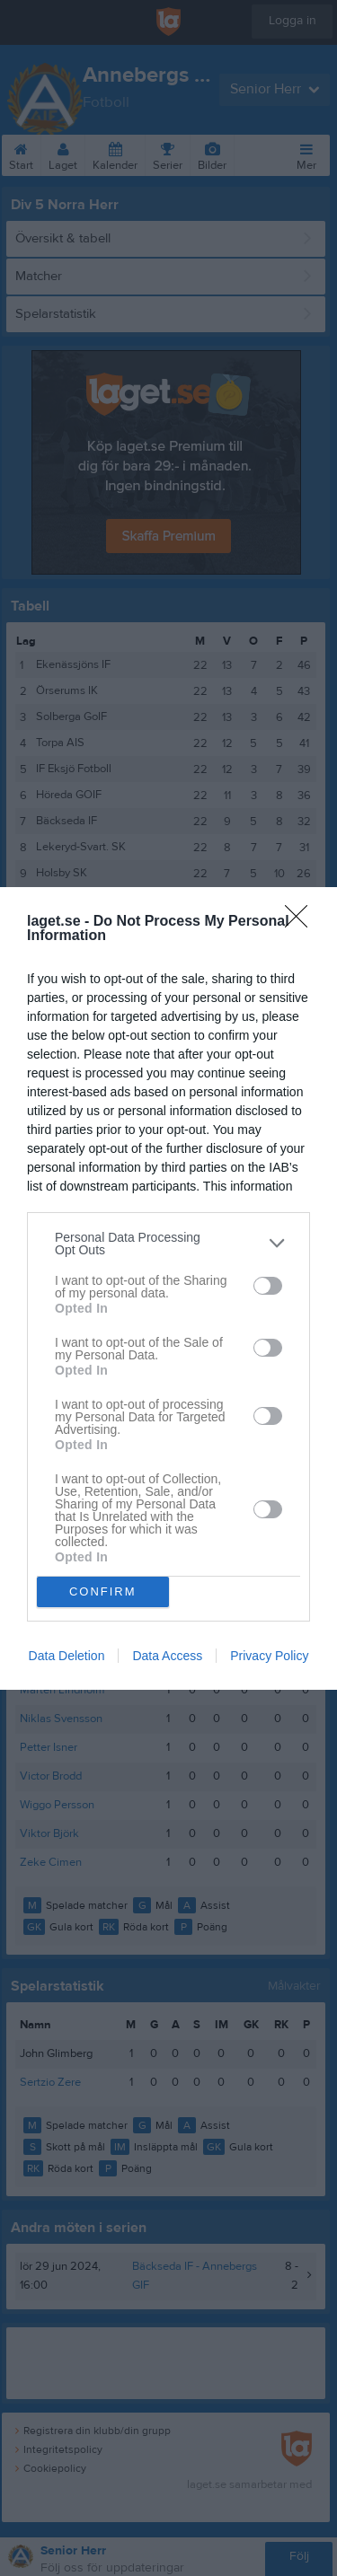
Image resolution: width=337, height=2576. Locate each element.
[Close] (302, 922)
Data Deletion (67, 1655)
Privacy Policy (269, 1655)
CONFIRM (103, 1590)
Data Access (167, 1655)
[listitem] (168, 1243)
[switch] (267, 1286)
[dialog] (168, 1288)
